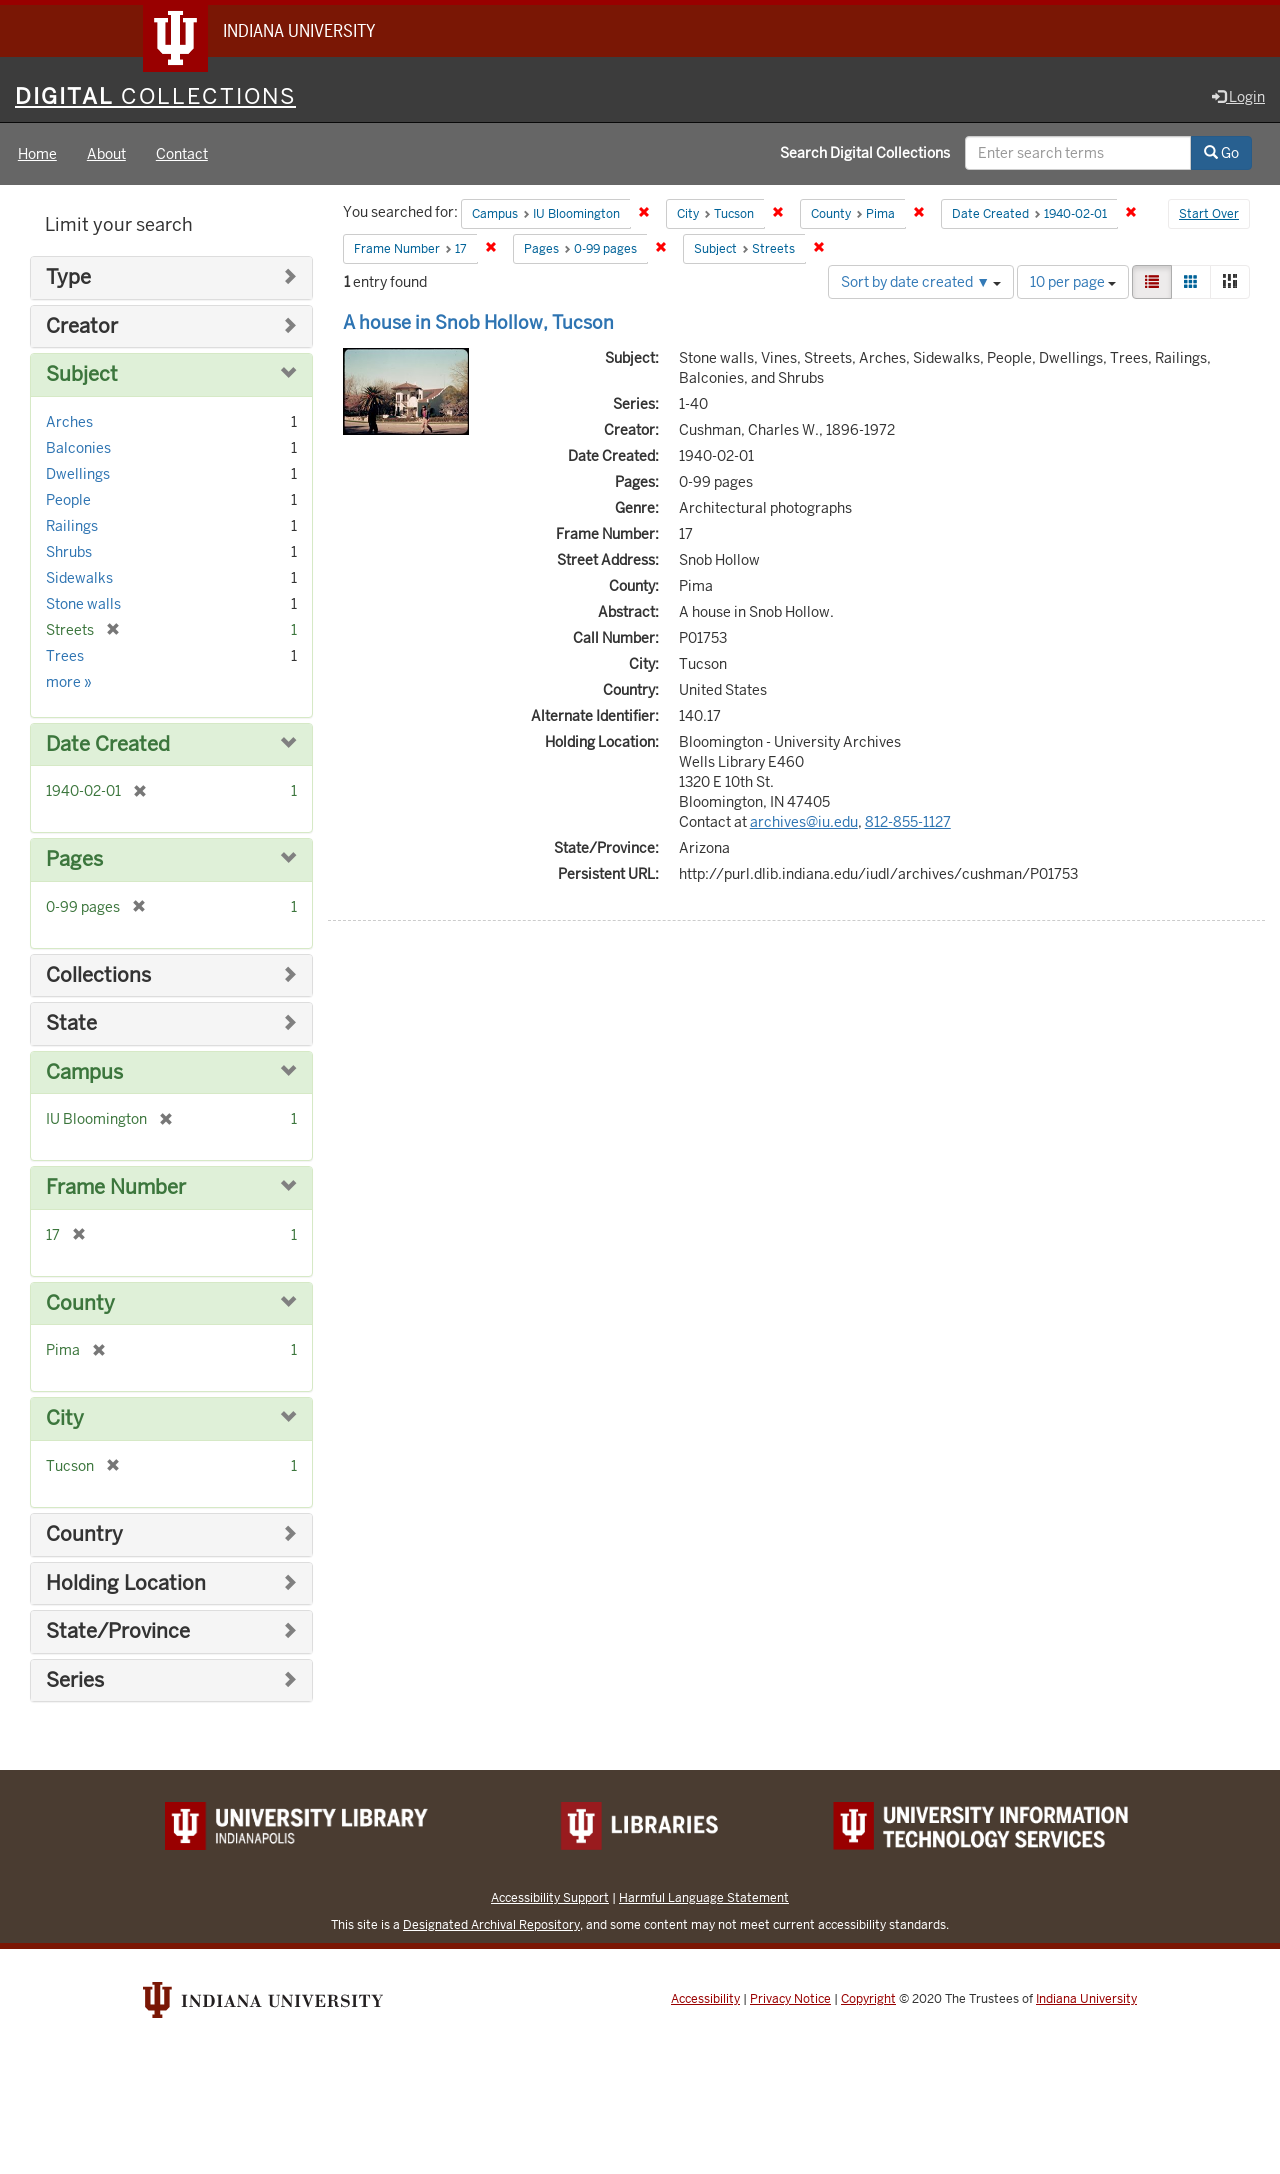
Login (1238, 97)
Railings (72, 526)
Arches (69, 422)
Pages (74, 859)
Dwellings (78, 474)
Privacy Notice (790, 1999)
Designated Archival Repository (491, 1924)
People (68, 500)
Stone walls (83, 604)
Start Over (1209, 214)
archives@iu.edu (804, 822)
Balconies (78, 448)
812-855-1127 (908, 822)
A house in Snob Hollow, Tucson (478, 322)
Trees (65, 656)
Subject (82, 374)
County (80, 1303)
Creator (82, 326)
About (106, 154)
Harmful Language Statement (704, 1897)
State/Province (118, 1631)
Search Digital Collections (865, 153)
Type (68, 277)
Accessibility (705, 1999)
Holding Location (126, 1583)
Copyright (868, 1999)
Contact (182, 154)
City (65, 1418)
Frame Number (116, 1187)
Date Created (108, 744)
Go (1221, 153)
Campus (84, 1072)
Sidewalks (79, 578)
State (71, 1023)
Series (75, 1680)
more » (69, 682)
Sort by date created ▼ (921, 282)
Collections (98, 975)
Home (37, 154)
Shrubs (69, 552)
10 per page (1073, 282)
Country (84, 1534)
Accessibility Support (550, 1897)
